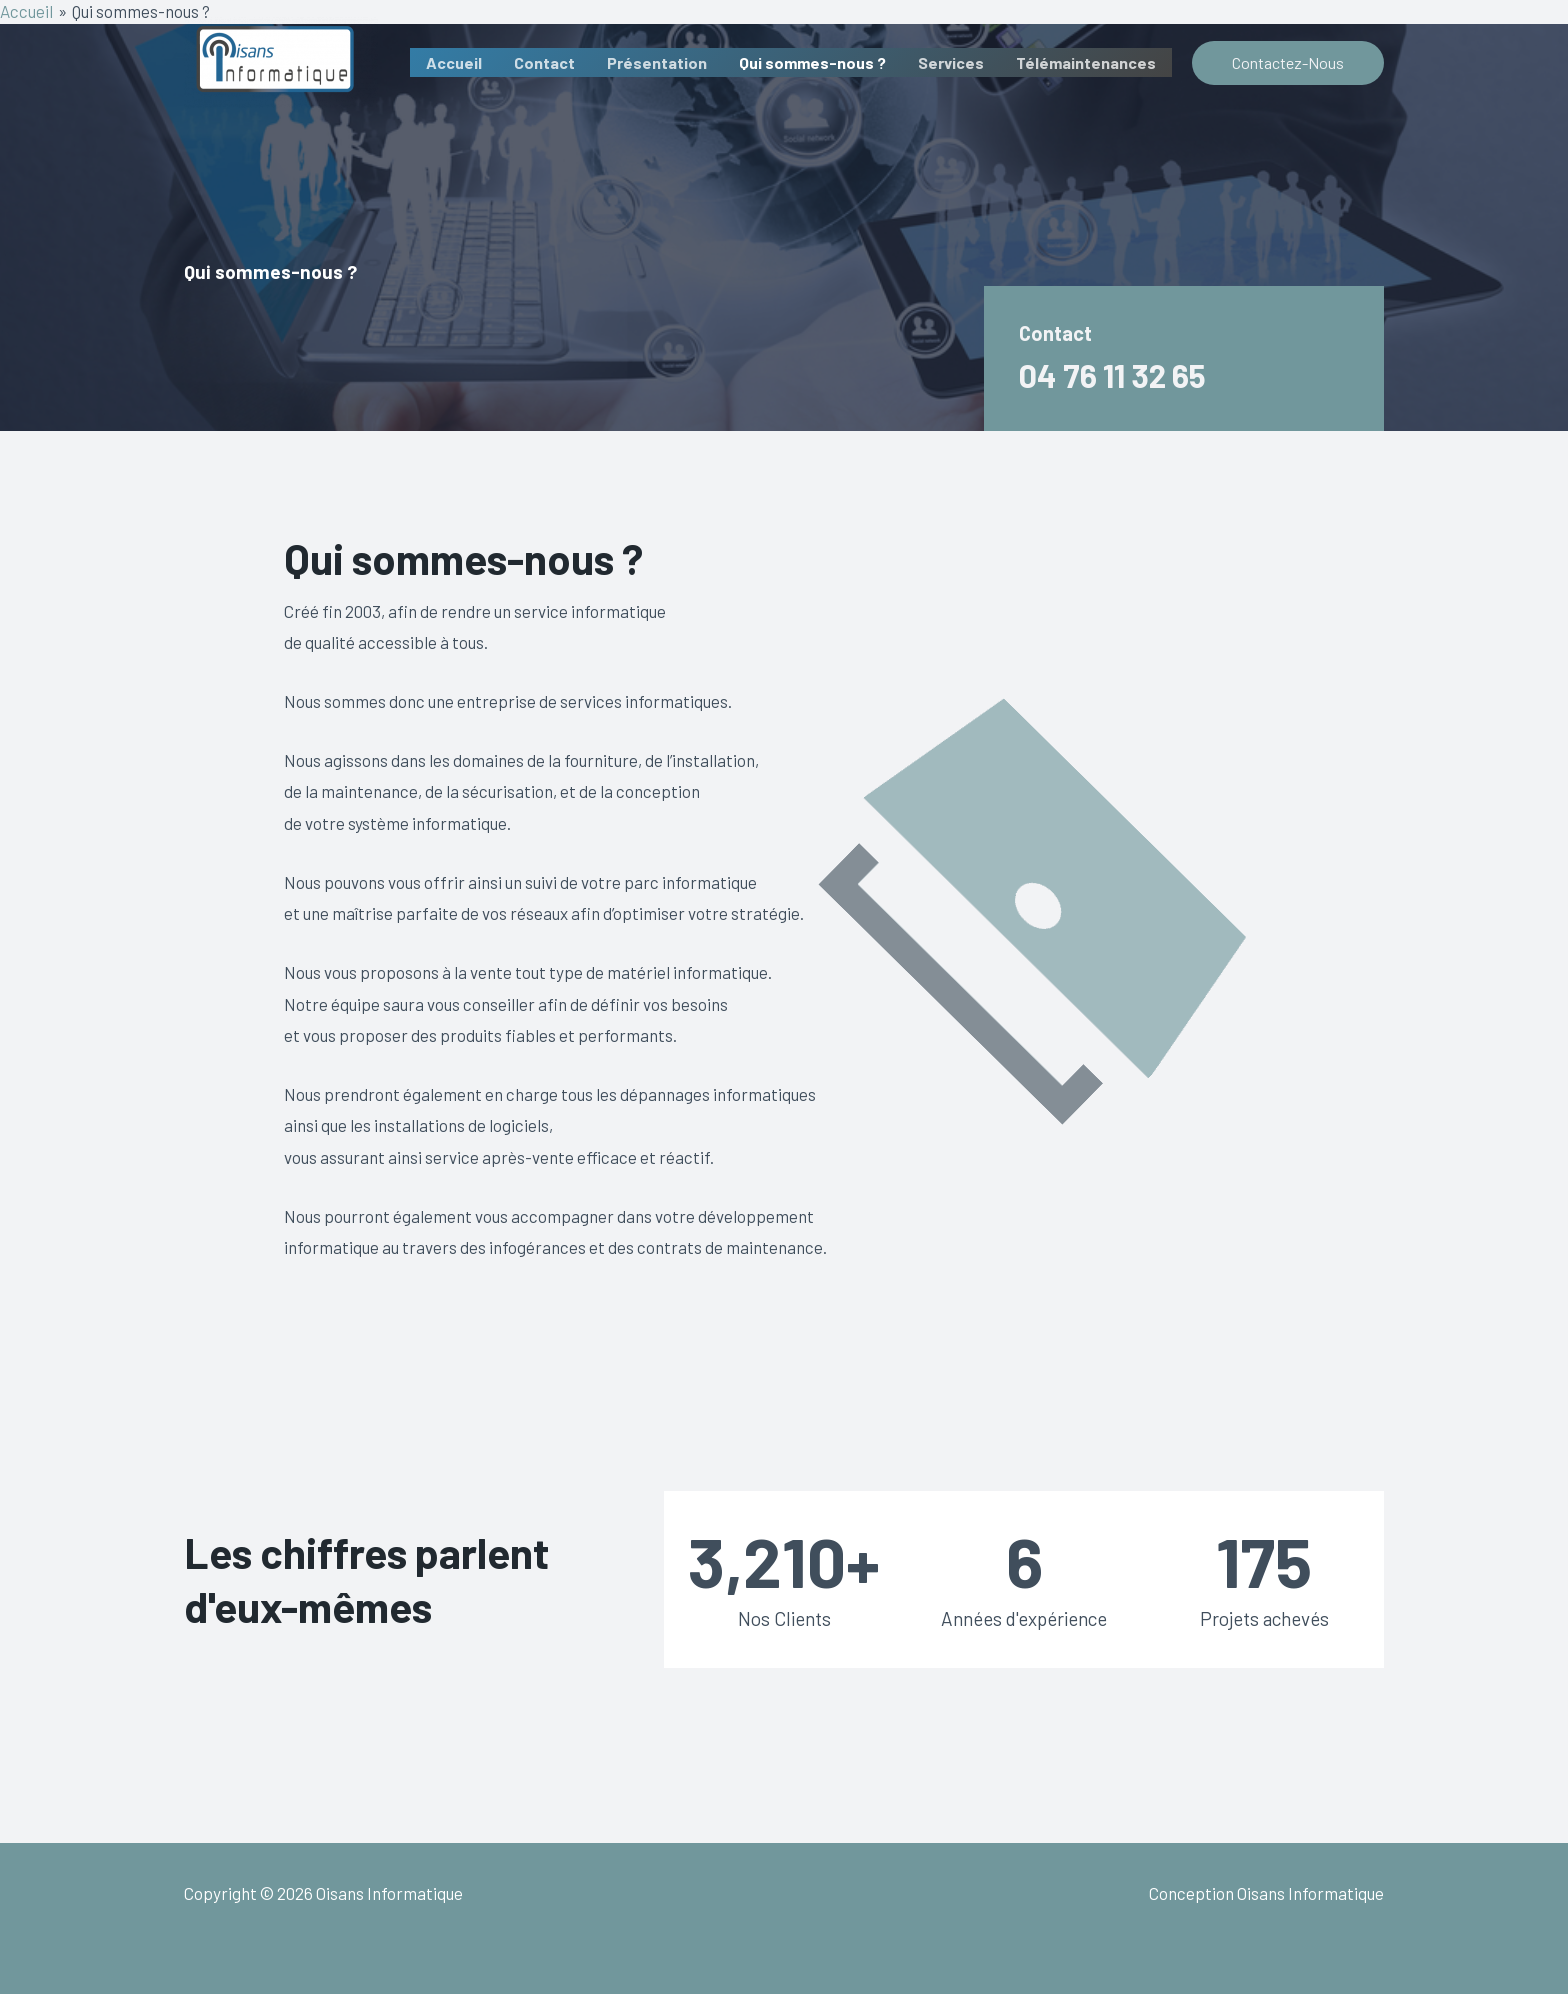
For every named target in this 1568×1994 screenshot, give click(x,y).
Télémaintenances (1086, 62)
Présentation (657, 62)
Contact (544, 62)
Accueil (454, 62)
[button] (1288, 63)
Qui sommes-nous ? (812, 62)
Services (951, 62)
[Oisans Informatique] (281, 60)
